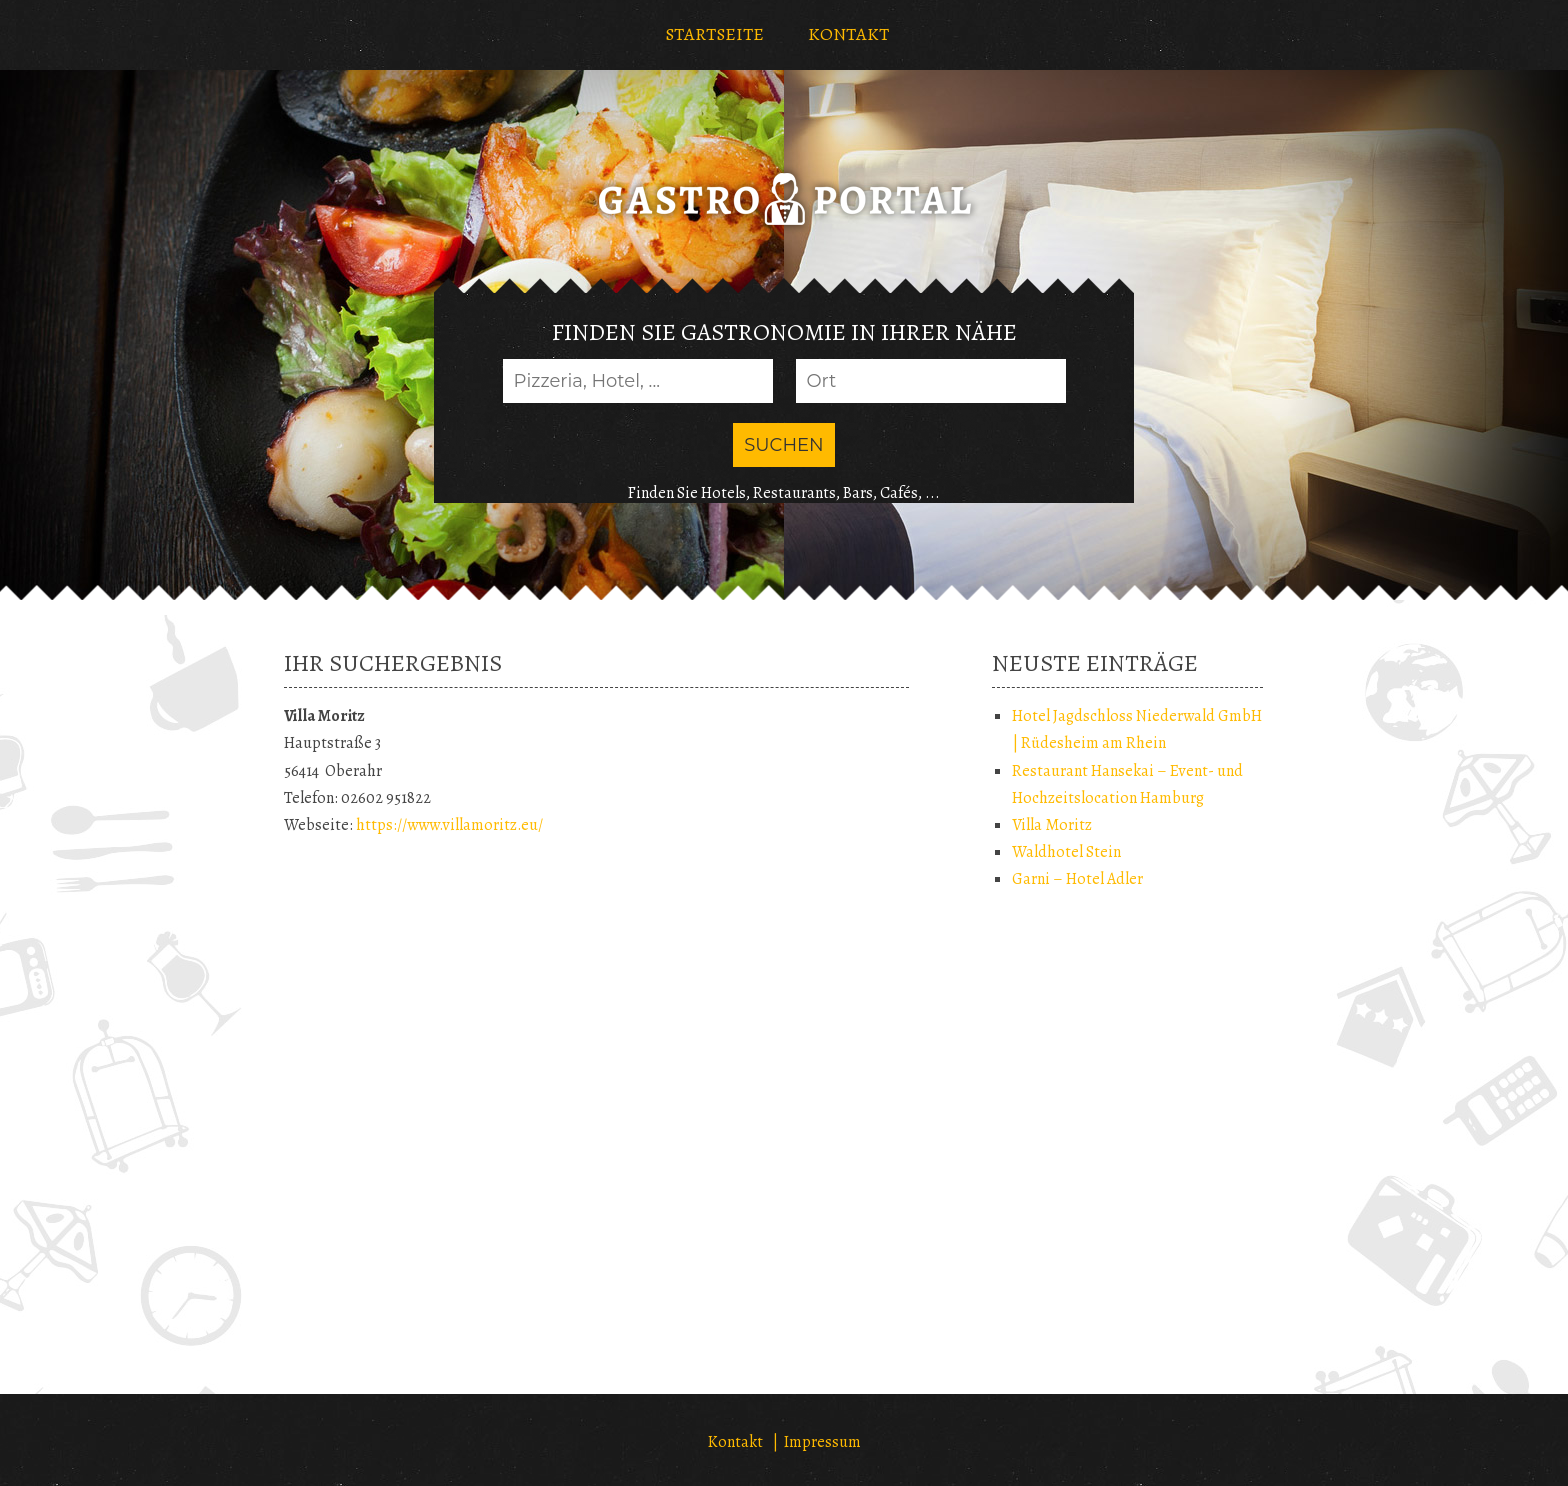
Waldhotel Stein (1066, 852)
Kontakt (735, 1442)
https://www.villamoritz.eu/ (449, 825)
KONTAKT (848, 34)
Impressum (822, 1442)
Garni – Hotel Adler (1077, 879)
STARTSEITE (714, 34)
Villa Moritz (1052, 825)
